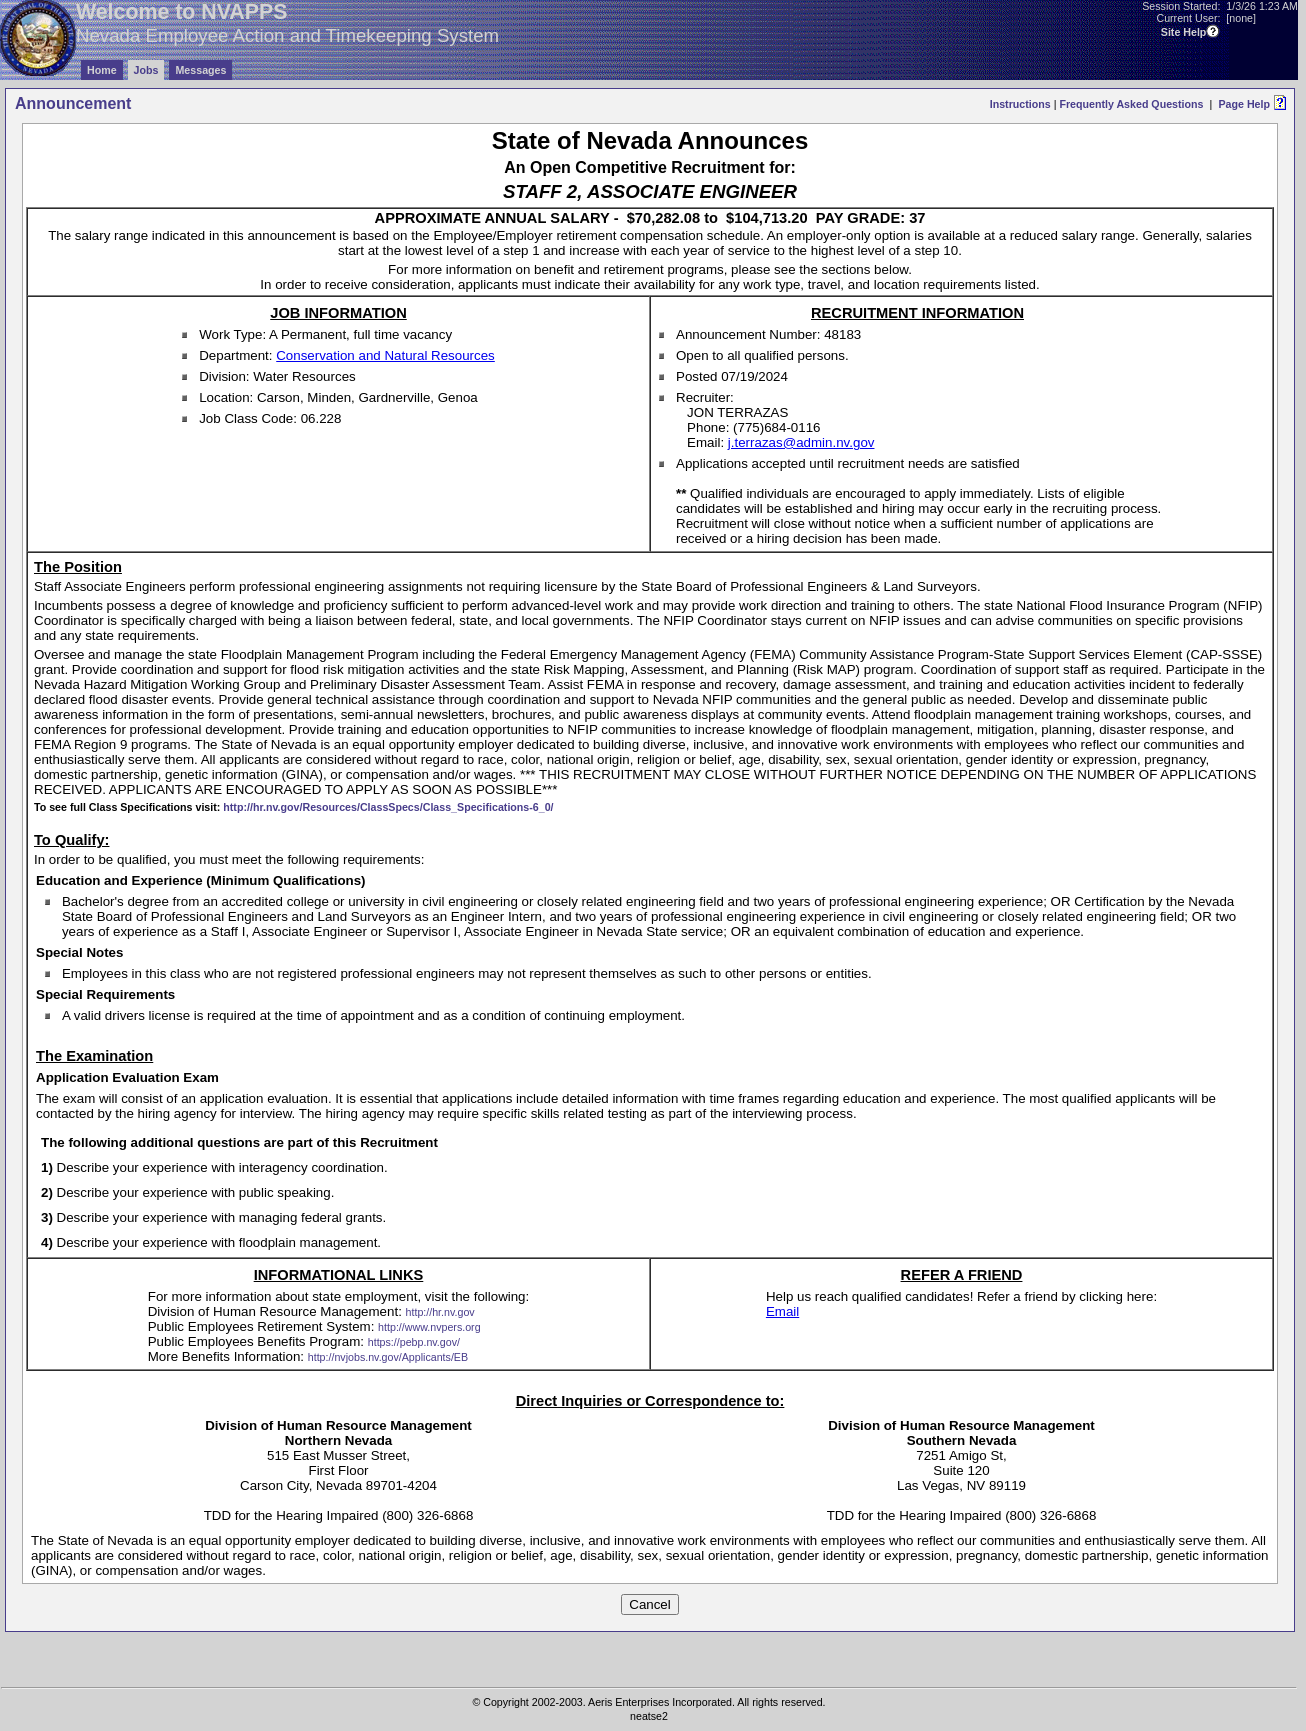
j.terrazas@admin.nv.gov (801, 442)
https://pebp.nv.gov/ (414, 1342)
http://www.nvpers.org (429, 1327)
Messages (200, 70)
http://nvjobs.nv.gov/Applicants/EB (388, 1357)
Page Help (1244, 104)
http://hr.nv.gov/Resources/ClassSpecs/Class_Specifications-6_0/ (388, 807)
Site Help (1184, 32)
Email (782, 1311)
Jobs (146, 70)
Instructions (1020, 104)
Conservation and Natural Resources (385, 355)
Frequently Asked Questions (1131, 104)
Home (102, 70)
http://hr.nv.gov (440, 1312)
